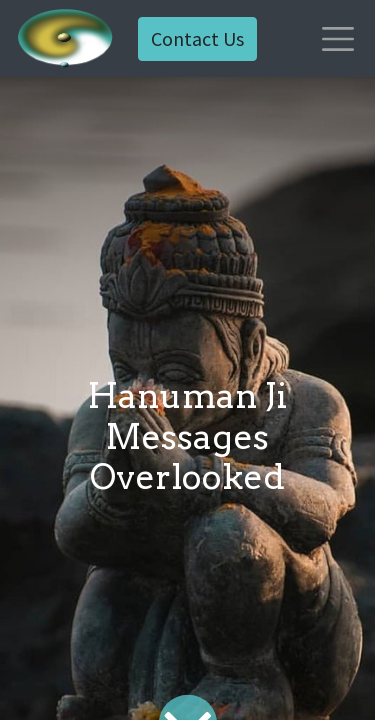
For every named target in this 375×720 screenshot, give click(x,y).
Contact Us (197, 38)
